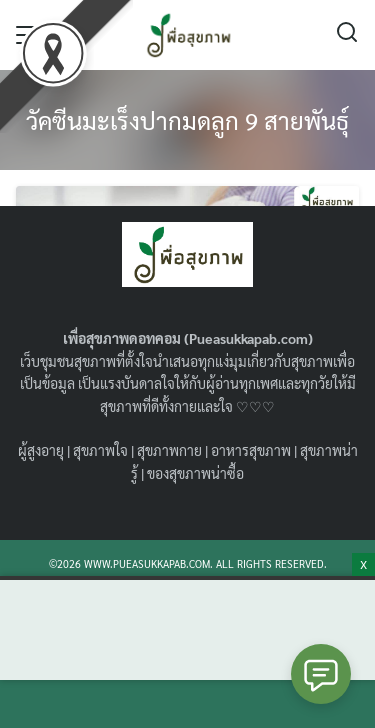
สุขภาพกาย (169, 450)
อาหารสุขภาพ (251, 450)
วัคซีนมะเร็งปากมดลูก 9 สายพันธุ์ (187, 120)
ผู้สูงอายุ (41, 450)
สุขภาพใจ (100, 450)
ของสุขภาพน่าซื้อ (195, 473)
